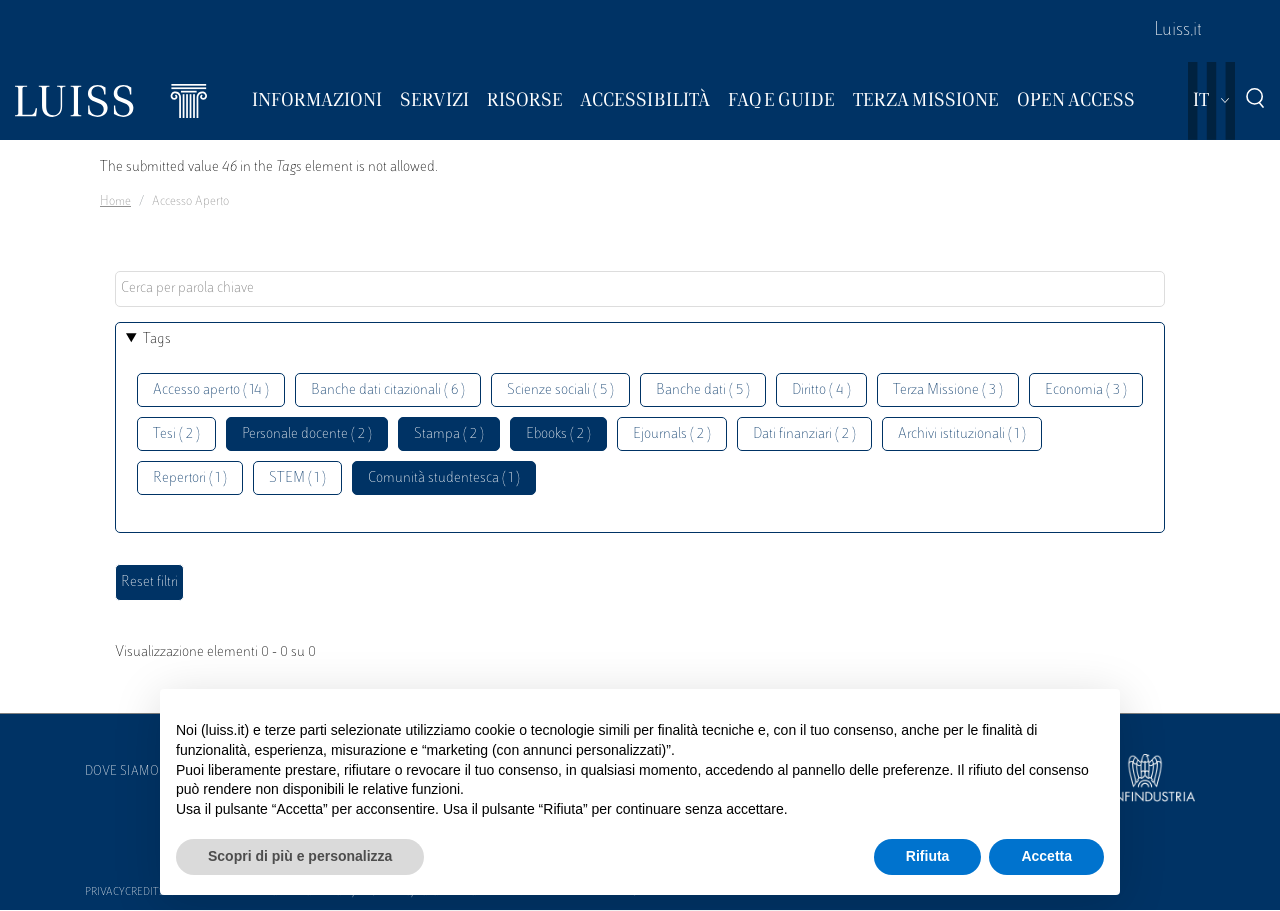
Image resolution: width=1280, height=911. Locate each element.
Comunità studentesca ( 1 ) (444, 478)
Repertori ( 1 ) (190, 478)
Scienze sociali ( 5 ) (560, 390)
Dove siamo (122, 772)
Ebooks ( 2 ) (558, 434)
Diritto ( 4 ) (821, 390)
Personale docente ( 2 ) (307, 434)
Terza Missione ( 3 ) (948, 390)
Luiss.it (1178, 31)
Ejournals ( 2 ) (672, 434)
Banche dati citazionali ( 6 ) (388, 390)
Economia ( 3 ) (1086, 390)
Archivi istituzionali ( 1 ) (962, 434)
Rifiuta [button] (928, 856)
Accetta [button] (1046, 856)
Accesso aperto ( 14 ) (211, 390)
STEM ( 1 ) (297, 478)
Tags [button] (157, 339)
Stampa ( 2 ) (449, 434)
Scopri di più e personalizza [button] (300, 856)
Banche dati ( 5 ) (703, 390)
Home (115, 202)
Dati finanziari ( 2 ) (804, 434)
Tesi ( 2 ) (176, 434)
